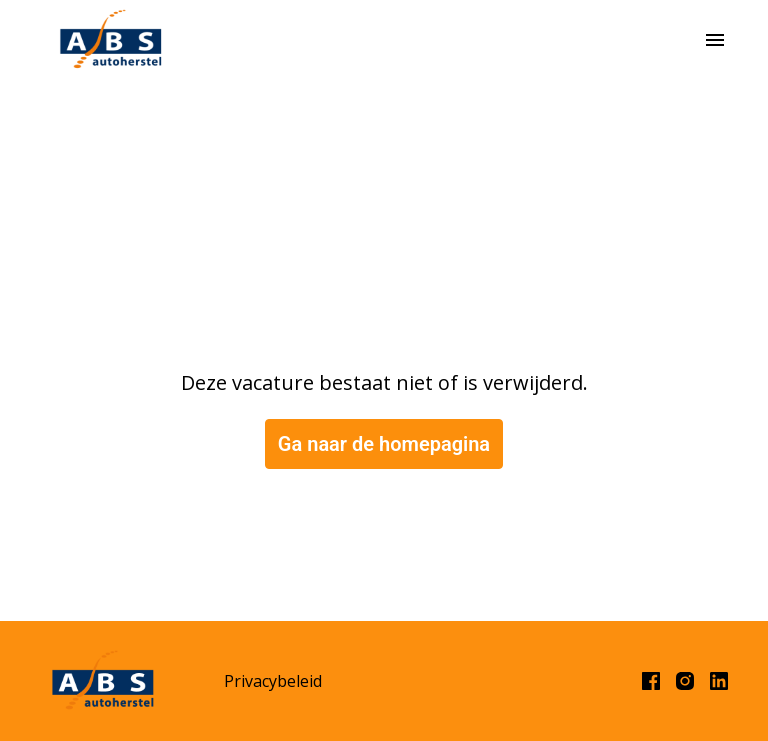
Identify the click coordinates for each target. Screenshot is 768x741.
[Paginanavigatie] (715, 40)
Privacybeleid (273, 681)
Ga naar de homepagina (384, 444)
